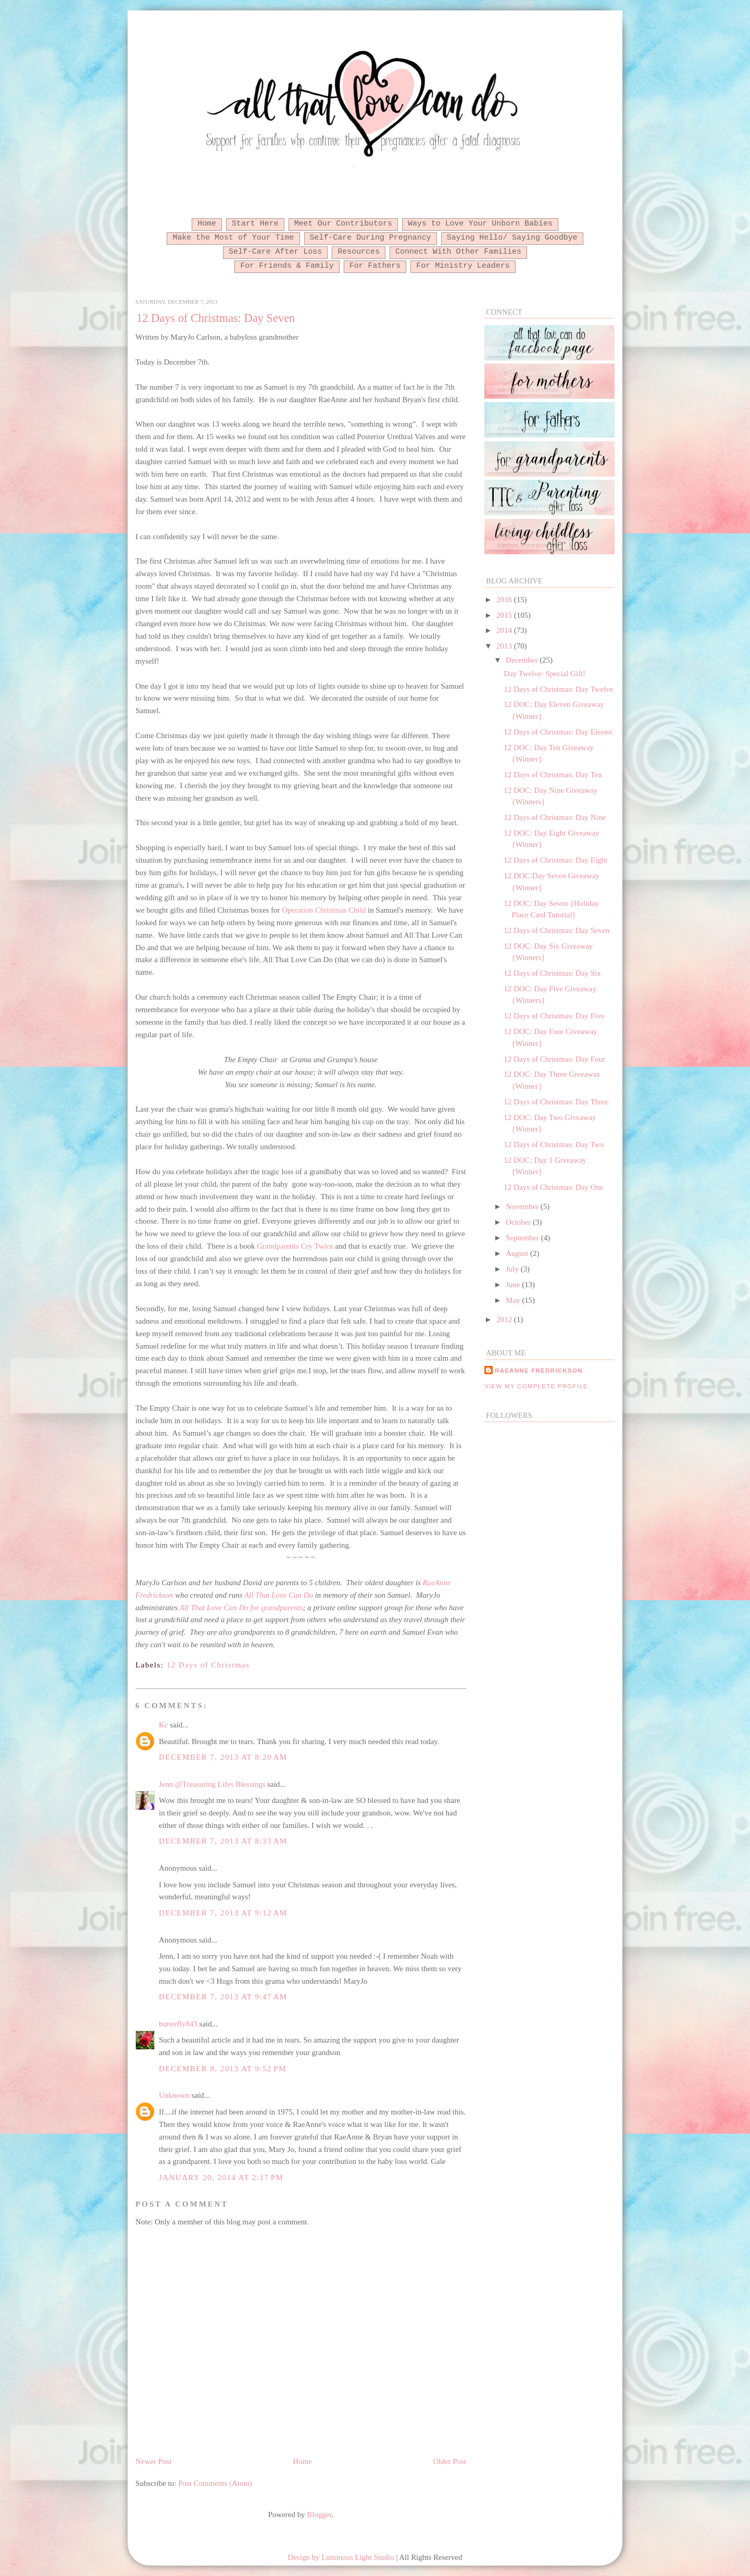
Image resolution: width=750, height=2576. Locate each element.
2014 (505, 630)
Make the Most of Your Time (233, 237)
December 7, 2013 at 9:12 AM (223, 1913)
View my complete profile (536, 1386)
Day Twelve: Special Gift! (544, 673)
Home (206, 223)
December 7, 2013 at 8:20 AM (223, 1757)
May (514, 1300)
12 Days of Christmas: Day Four (554, 1059)
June (514, 1284)
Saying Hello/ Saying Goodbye (512, 237)
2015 (505, 615)
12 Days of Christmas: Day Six (552, 973)
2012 (505, 1319)
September (523, 1238)
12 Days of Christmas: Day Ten (553, 774)
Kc (163, 1725)
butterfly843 (178, 2024)
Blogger (319, 2514)
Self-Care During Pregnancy (370, 237)
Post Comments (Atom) (215, 2483)
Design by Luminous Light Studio (341, 2557)
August (518, 1253)
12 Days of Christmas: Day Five (554, 1016)
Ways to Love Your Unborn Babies (480, 223)
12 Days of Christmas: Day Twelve (558, 689)
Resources (359, 251)
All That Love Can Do (278, 1595)
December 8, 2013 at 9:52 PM (222, 2068)
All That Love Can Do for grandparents (241, 1607)
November (523, 1206)
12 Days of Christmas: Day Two (554, 1144)
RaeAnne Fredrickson (539, 1370)
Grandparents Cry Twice (295, 1246)
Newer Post (153, 2461)
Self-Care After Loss (275, 251)
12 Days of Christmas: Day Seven (215, 318)
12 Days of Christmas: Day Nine (554, 817)
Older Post (449, 2461)
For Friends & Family (286, 266)
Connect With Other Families (458, 251)
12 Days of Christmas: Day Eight (555, 860)
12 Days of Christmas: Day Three (556, 1102)
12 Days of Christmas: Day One (553, 1187)
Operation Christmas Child (324, 910)
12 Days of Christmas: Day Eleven (558, 732)
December (523, 660)
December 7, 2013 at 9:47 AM (223, 1997)
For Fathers (375, 266)
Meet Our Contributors (343, 223)
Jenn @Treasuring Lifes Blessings (212, 1784)
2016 (505, 599)
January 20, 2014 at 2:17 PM (221, 2177)
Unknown (174, 2095)
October (519, 1222)
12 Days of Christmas (208, 1665)
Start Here (255, 223)
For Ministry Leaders (462, 266)
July (513, 1269)
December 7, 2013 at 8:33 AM (223, 1841)
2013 (505, 646)
